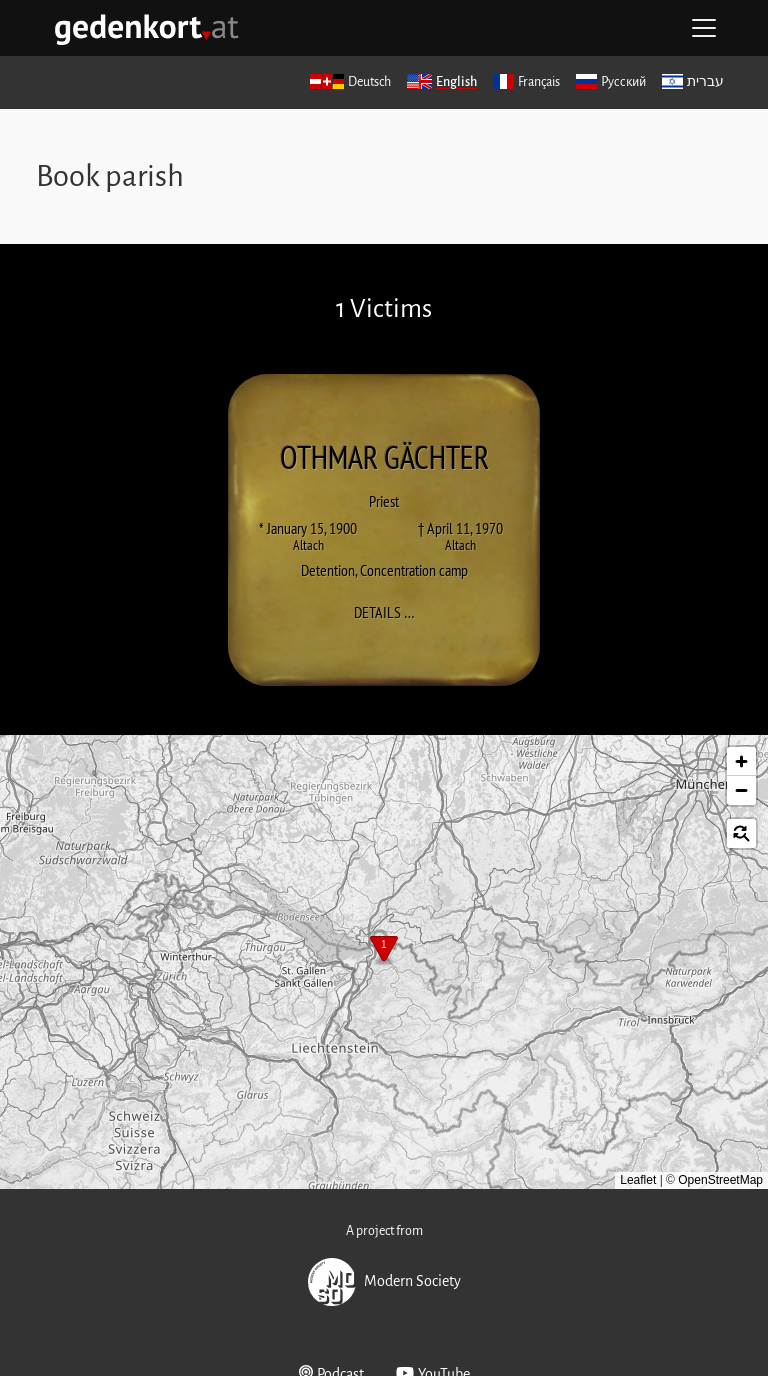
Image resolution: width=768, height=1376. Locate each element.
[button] (384, 951)
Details (390, 612)
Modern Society (384, 1282)
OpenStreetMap (720, 1180)
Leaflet (638, 1180)
